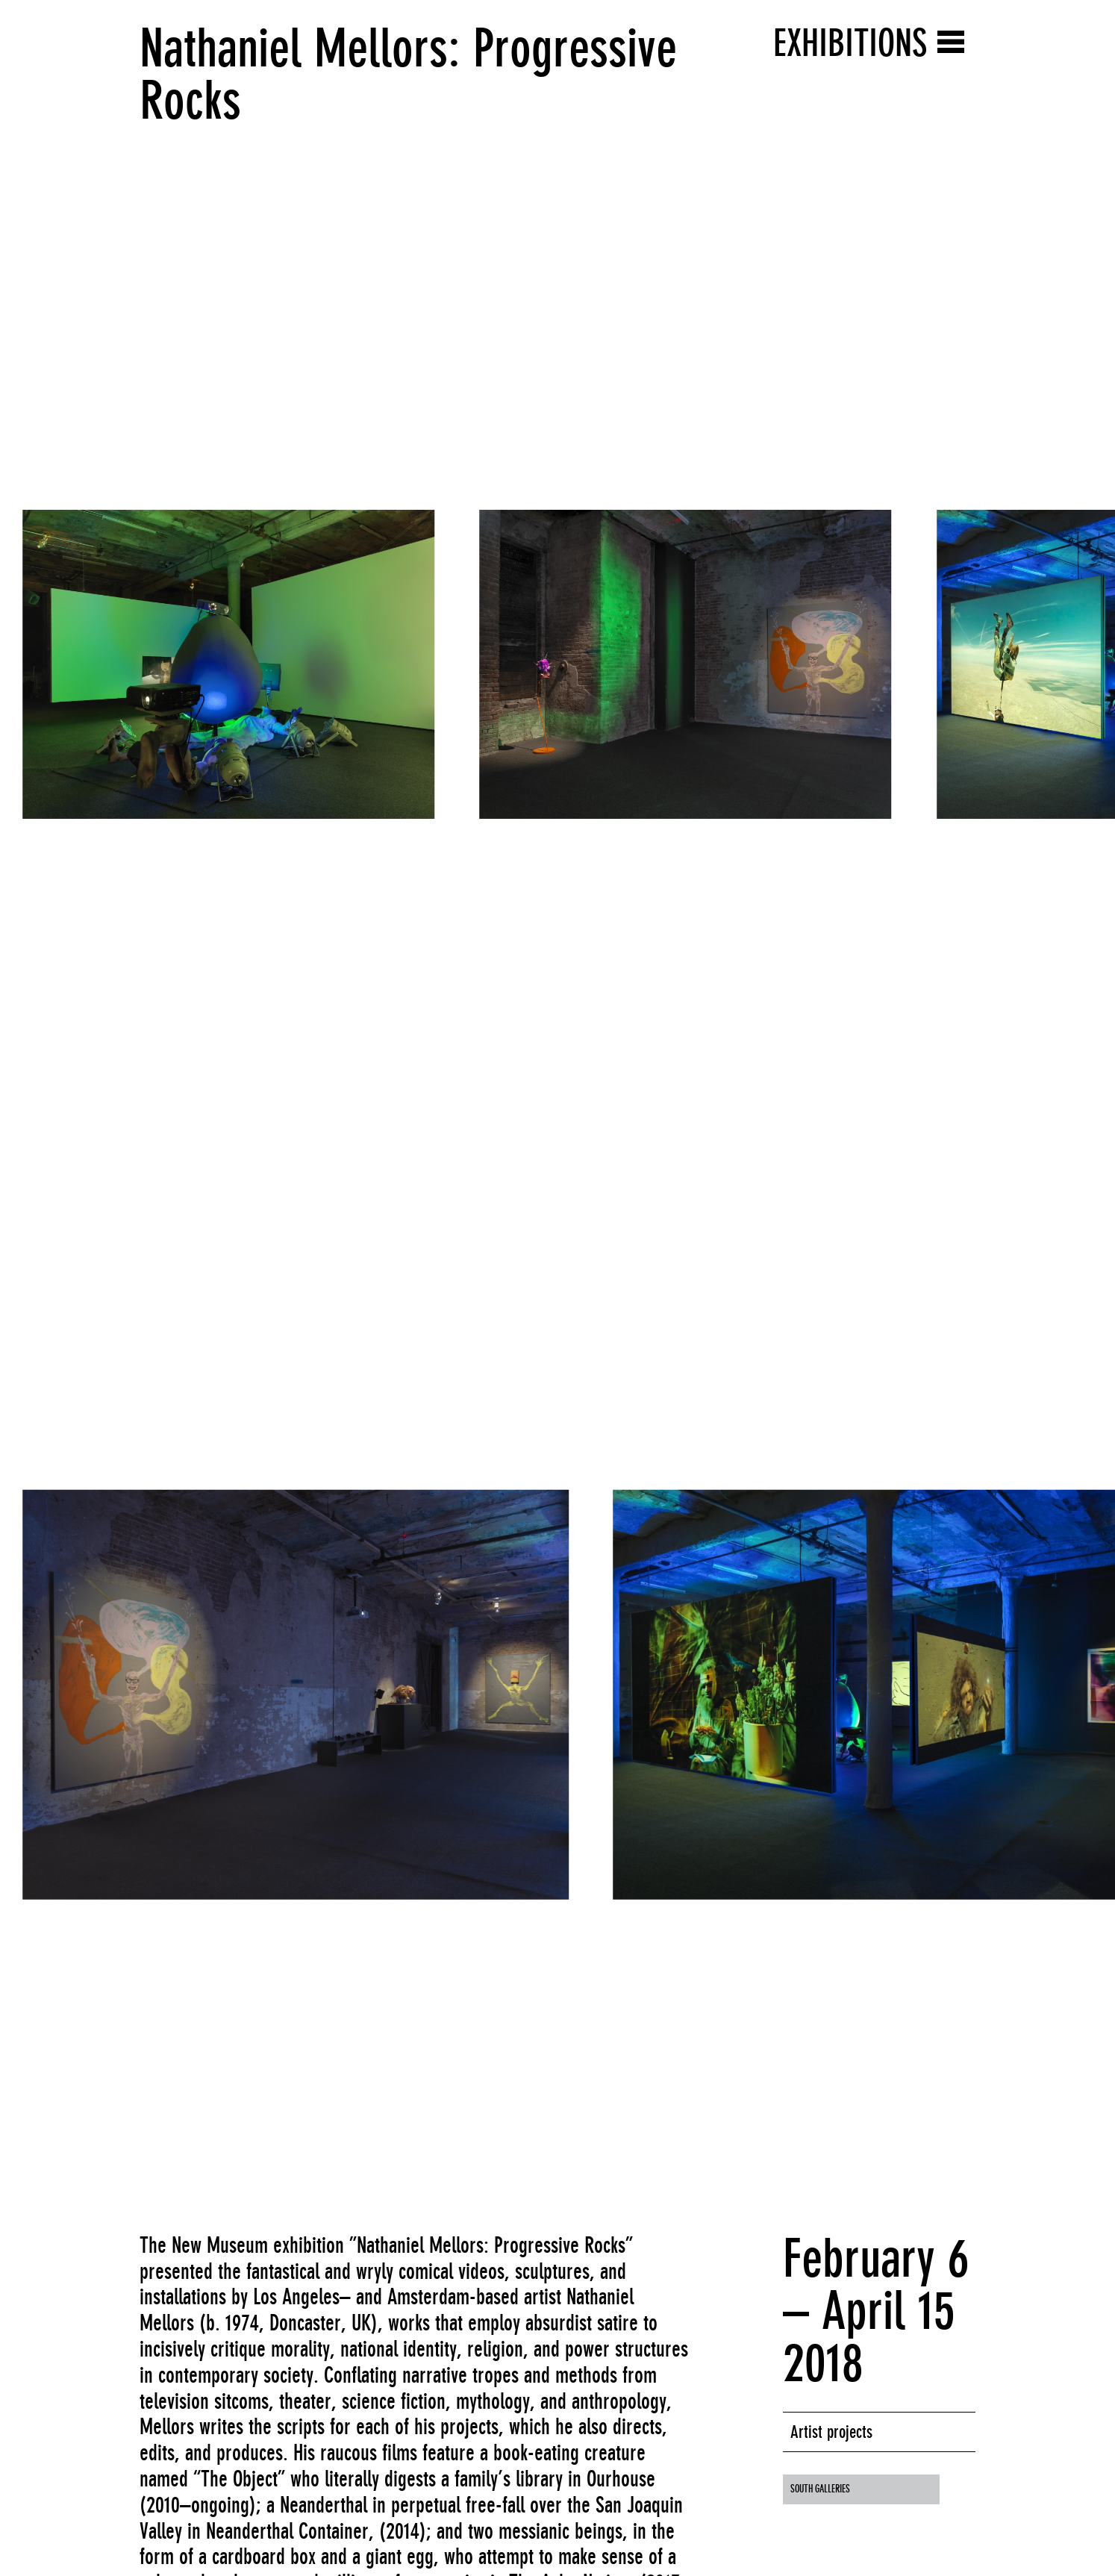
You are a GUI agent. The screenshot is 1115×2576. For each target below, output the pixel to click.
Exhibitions (850, 43)
